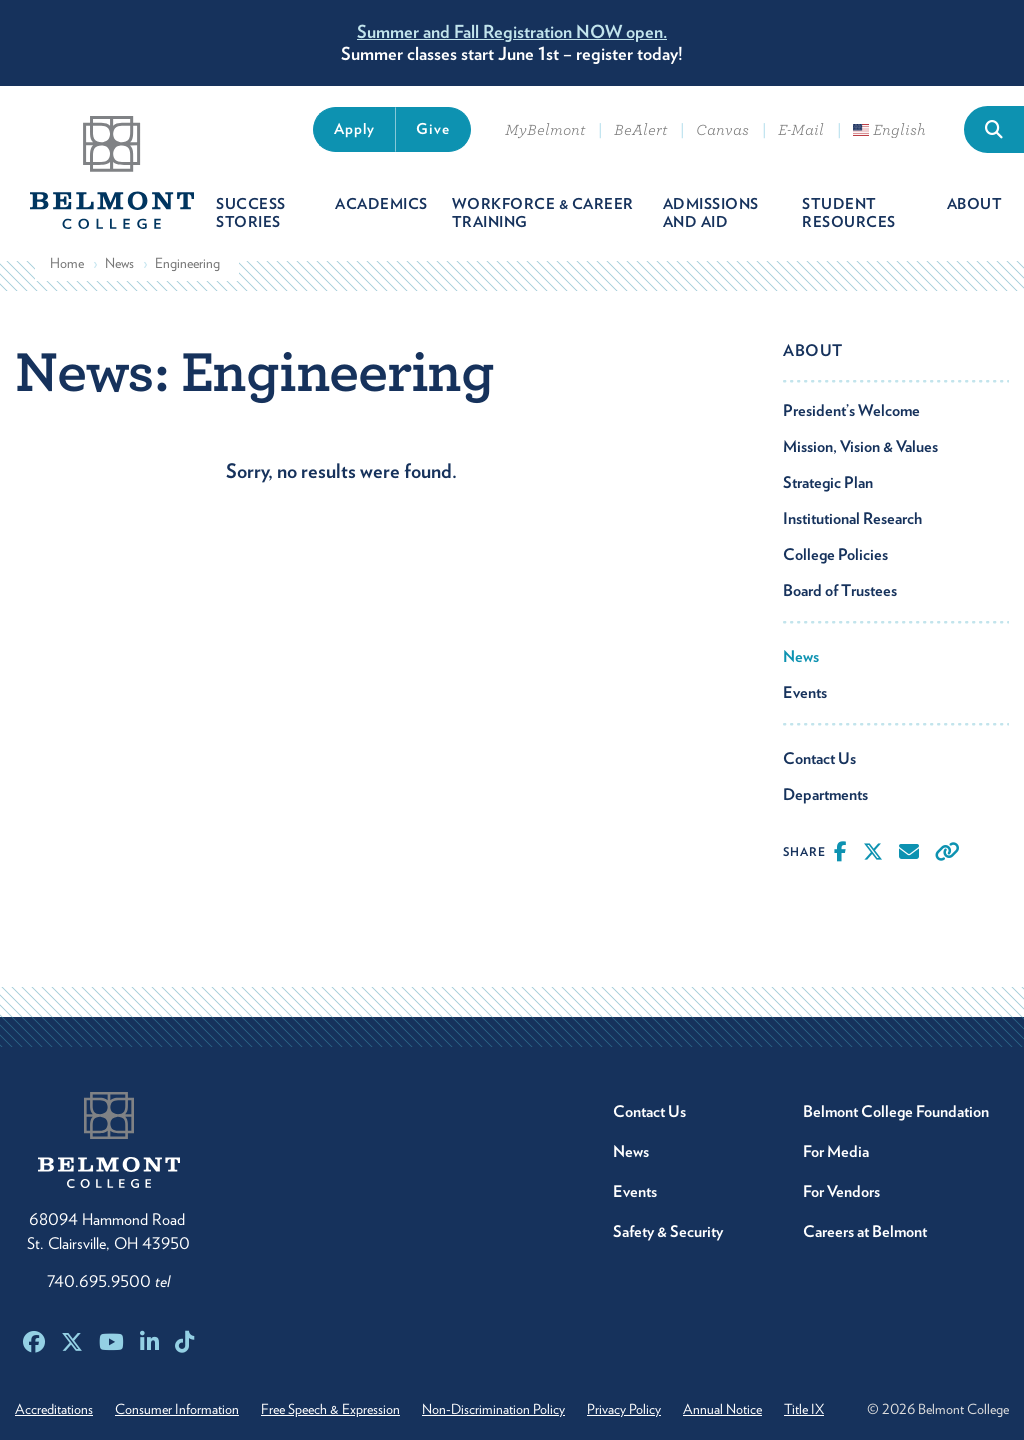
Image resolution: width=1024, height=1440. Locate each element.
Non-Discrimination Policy (493, 1409)
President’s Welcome (851, 410)
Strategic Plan (828, 482)
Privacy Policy (624, 1409)
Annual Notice (722, 1409)
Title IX (804, 1409)
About (813, 350)
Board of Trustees (840, 590)
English (889, 130)
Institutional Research (852, 518)
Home (67, 263)
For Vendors (841, 1191)
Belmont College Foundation (896, 1111)
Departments (825, 794)
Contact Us (819, 758)
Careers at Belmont (865, 1231)
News (119, 263)
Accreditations (54, 1409)
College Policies (835, 554)
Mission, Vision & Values (860, 446)
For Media (836, 1151)
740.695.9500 (108, 1281)
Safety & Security (668, 1231)
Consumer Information (177, 1409)
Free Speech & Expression (330, 1409)
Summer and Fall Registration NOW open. (512, 31)
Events (805, 692)
